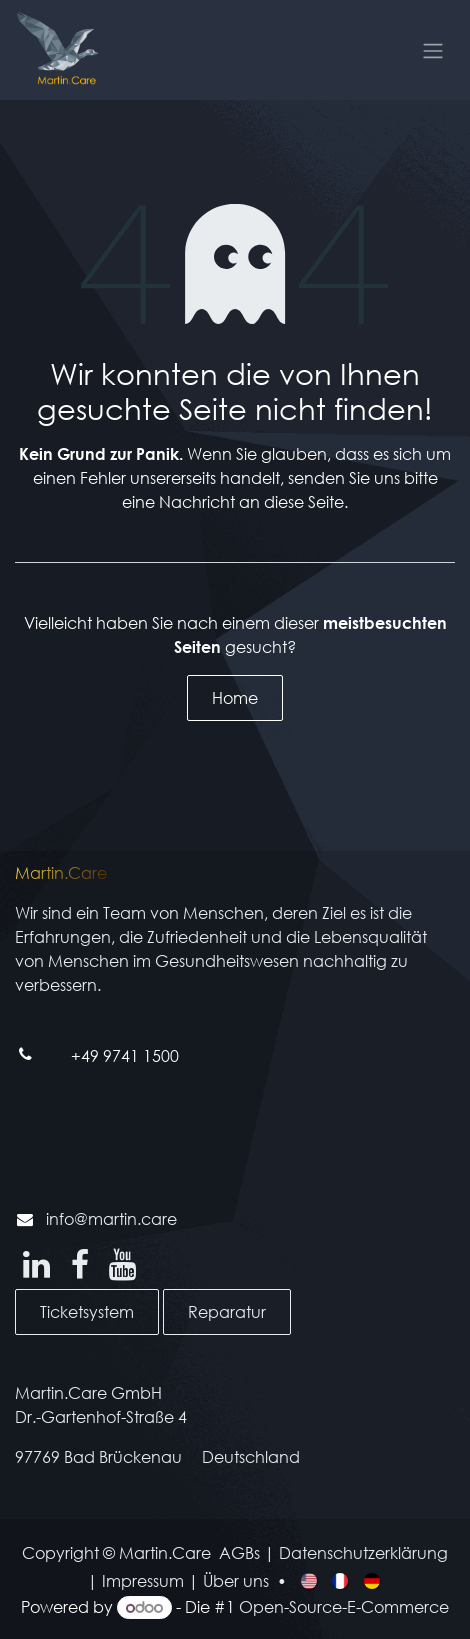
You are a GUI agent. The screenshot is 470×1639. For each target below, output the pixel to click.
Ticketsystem (87, 1311)
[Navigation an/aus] (433, 50)
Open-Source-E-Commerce (344, 1606)
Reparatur (227, 1311)
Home (235, 697)
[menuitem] (310, 1580)
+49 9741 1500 (125, 1055)
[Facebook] (80, 1265)
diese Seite (304, 501)
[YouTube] (122, 1265)
